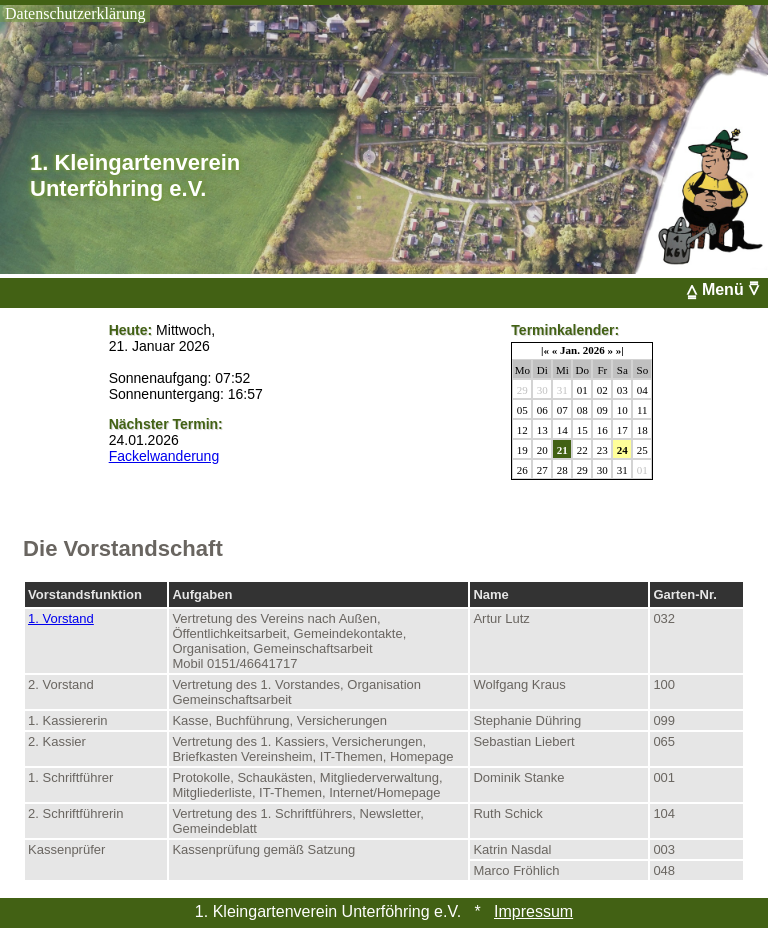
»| (620, 350)
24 (622, 450)
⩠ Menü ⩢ (727, 289)
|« (545, 350)
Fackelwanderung (164, 456)
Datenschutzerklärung (75, 13)
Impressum (533, 911)
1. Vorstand (61, 618)
